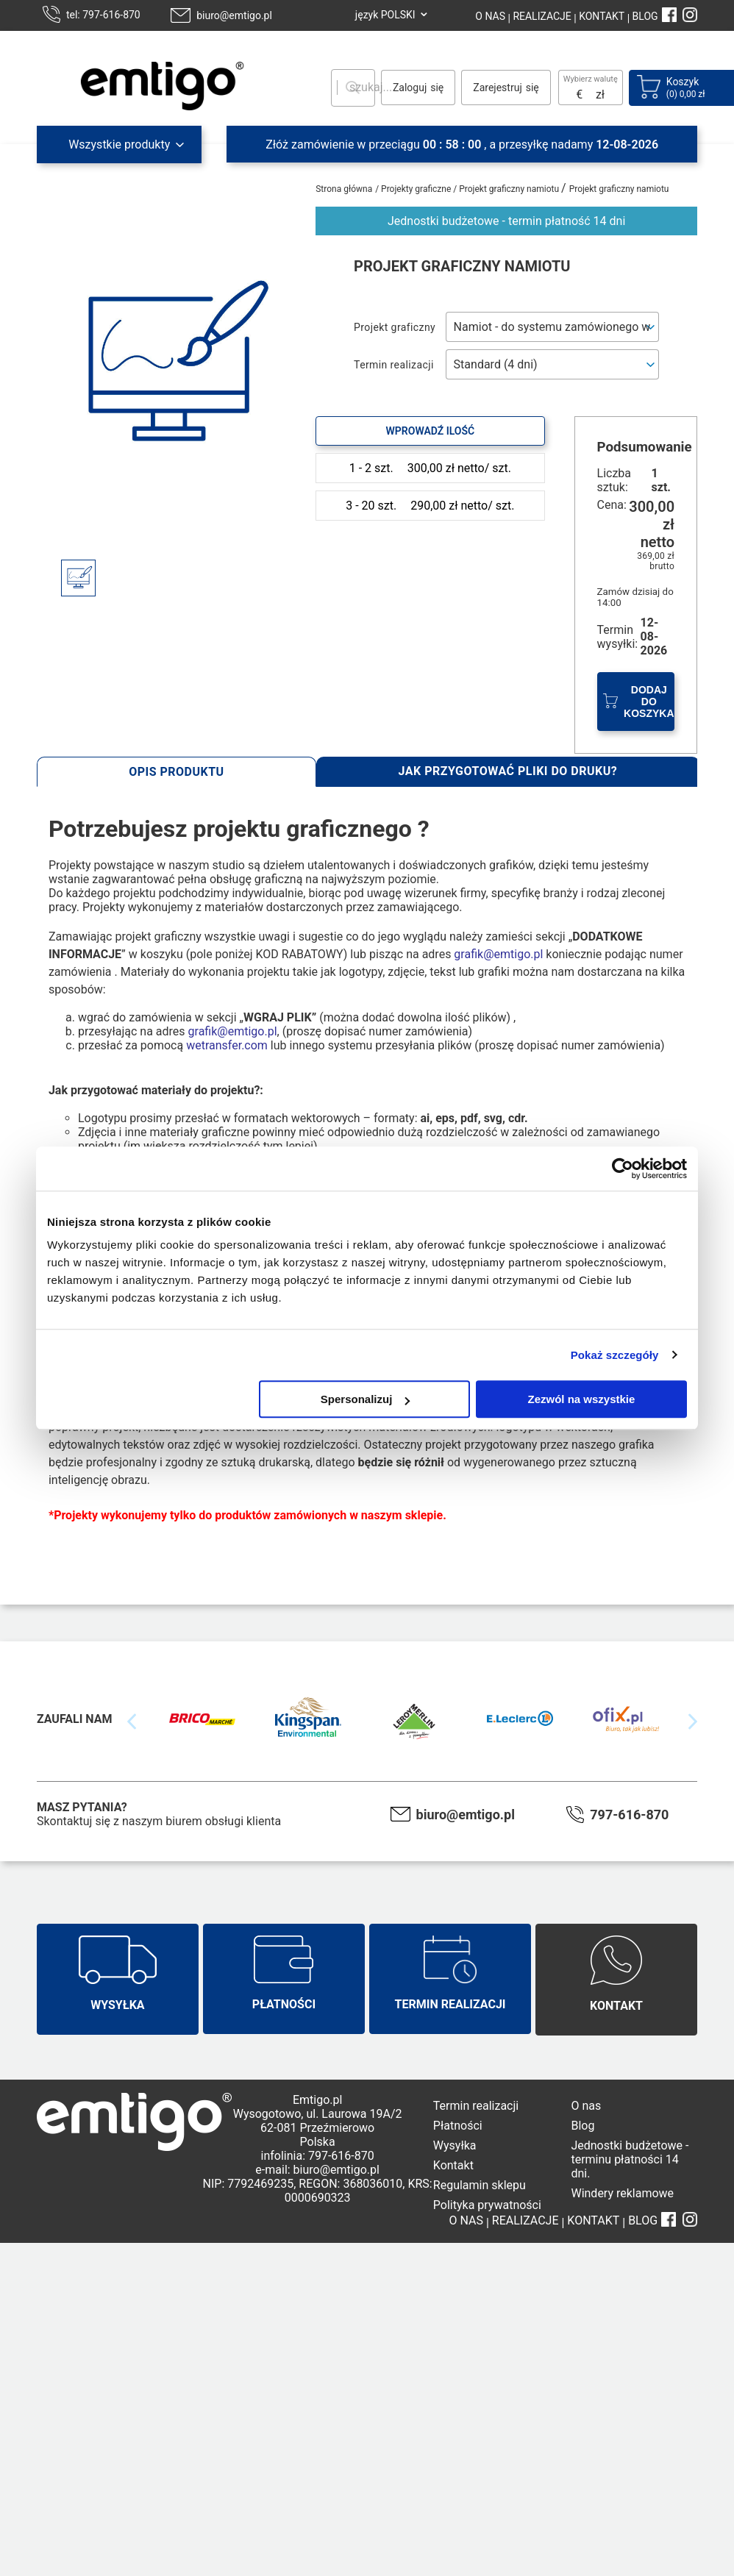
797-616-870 (629, 1814)
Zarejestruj (497, 87)
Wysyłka (455, 2145)
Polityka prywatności (487, 2205)
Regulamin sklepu (479, 2185)
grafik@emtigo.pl (498, 954)
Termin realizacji (476, 2106)
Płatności (457, 2126)
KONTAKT (601, 16)
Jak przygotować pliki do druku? (508, 771)
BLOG (645, 16)
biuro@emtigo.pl (234, 15)
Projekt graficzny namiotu (510, 189)
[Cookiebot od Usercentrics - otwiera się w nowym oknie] (622, 1168)
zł (600, 94)
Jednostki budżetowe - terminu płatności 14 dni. (629, 2159)
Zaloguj (410, 87)
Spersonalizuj (365, 1399)
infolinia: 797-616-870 (317, 2156)
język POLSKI (385, 15)
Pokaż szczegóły (615, 1355)
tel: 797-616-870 (103, 15)
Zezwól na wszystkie (581, 1399)
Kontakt (453, 2165)
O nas (586, 2106)
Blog (582, 2126)
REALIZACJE (540, 16)
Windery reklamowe (622, 2193)
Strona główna (344, 189)
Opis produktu (176, 772)
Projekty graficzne (417, 189)
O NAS (490, 16)
